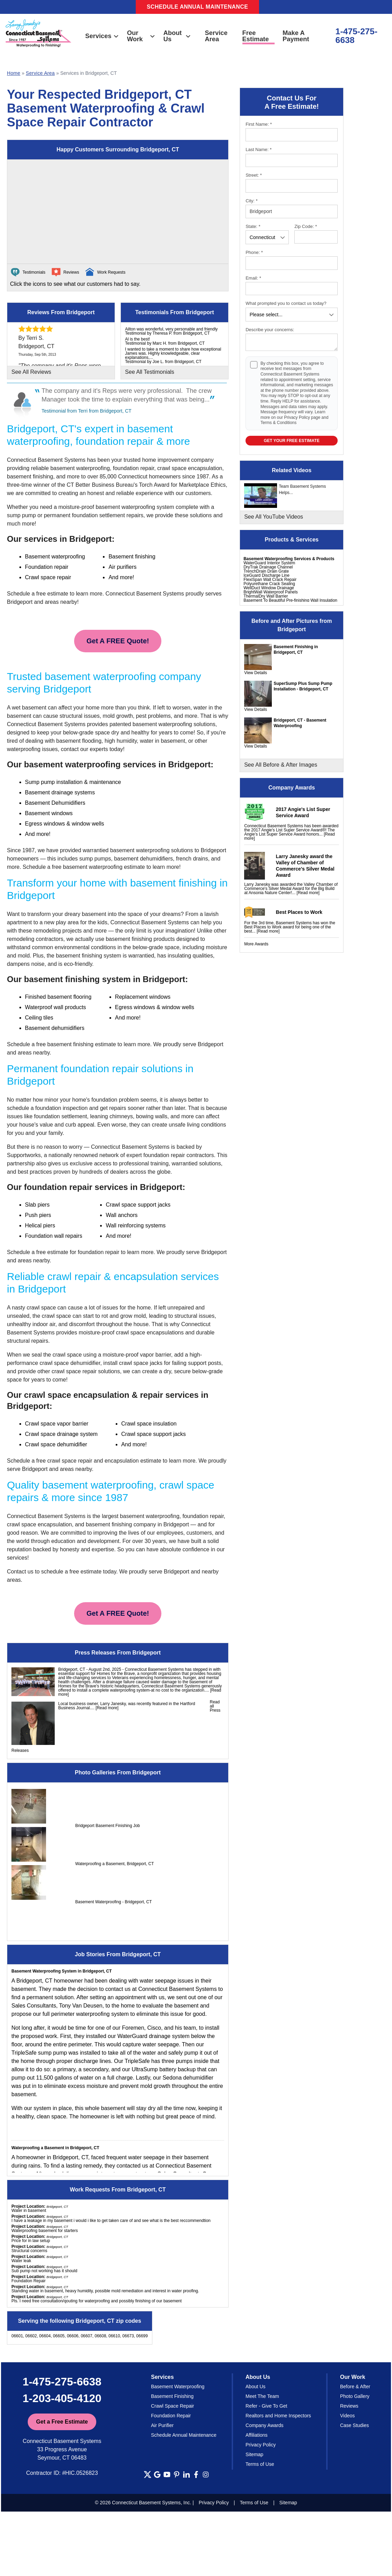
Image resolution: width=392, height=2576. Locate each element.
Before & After (355, 2386)
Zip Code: (305, 226)
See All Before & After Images (280, 765)
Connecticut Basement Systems (46, 460)
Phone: (254, 252)
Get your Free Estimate (292, 440)
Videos (347, 2415)
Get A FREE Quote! (118, 641)
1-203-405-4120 (62, 2398)
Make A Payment (296, 36)
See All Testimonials (149, 372)
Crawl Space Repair (172, 2406)
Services (102, 35)
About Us (177, 36)
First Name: (259, 124)
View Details (255, 672)
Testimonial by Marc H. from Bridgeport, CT (165, 343)
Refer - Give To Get (266, 2406)
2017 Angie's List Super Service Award (303, 812)
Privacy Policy (297, 417)
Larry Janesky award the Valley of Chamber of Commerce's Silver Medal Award (305, 866)
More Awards (256, 944)
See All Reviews (31, 372)
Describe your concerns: (270, 329)
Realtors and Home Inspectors (278, 2415)
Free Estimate (255, 36)
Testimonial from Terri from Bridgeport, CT (87, 411)
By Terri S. (31, 338)
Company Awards (264, 2425)
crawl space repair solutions (86, 1371)
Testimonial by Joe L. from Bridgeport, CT (163, 361)
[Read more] (308, 892)
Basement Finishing (172, 2396)
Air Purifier (162, 2425)
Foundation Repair (171, 2415)
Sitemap (254, 2454)
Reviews (349, 2406)
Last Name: (258, 149)
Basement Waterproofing (177, 2386)
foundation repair (98, 1252)
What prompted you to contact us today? (286, 303)
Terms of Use (260, 2464)
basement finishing (129, 939)
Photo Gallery (354, 2396)
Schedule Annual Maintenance (197, 7)
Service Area (216, 36)
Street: (254, 175)
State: (253, 226)
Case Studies (354, 2425)
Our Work (141, 36)
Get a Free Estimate (62, 2422)
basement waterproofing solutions (174, 724)
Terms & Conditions (278, 422)
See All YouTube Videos (273, 517)
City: (252, 200)
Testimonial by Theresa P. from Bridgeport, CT (167, 333)
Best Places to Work (299, 912)
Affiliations (257, 2435)
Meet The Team (262, 2396)
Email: (253, 278)
